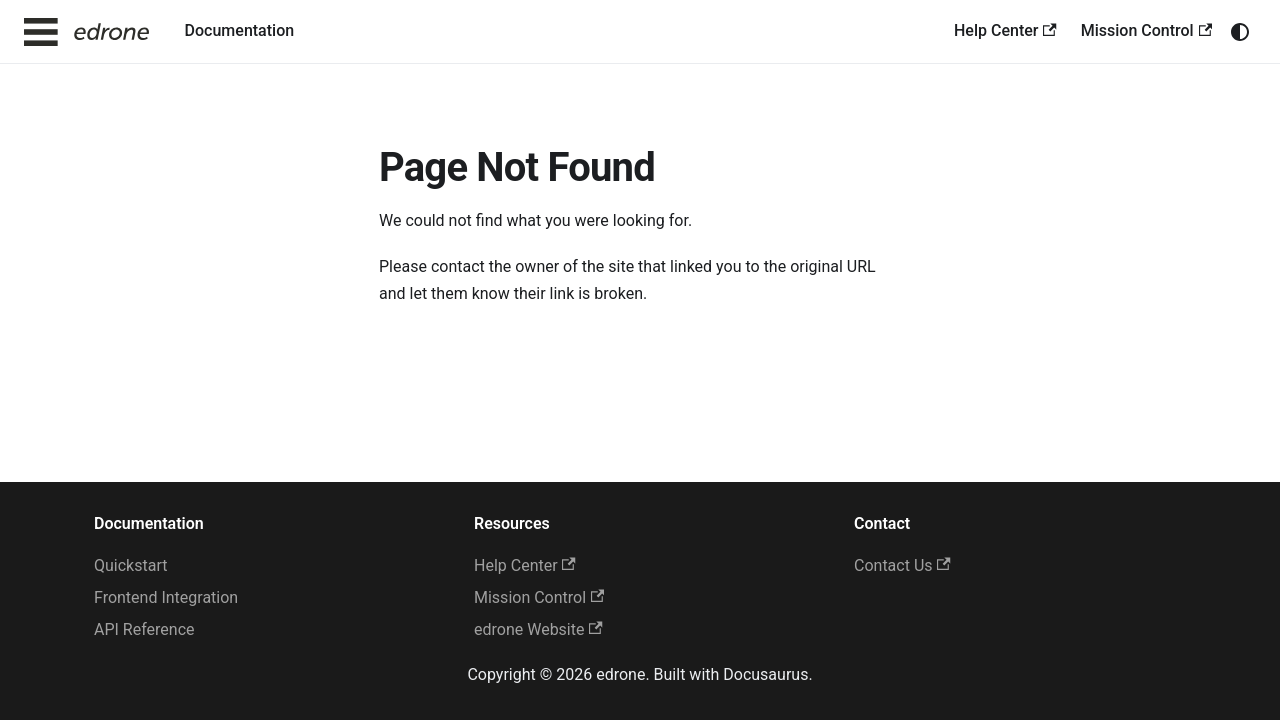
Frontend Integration (166, 597)
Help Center (1005, 30)
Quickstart (130, 565)
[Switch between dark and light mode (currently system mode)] (1240, 32)
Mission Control (1146, 30)
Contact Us (902, 565)
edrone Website (538, 629)
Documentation (240, 30)
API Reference (144, 629)
